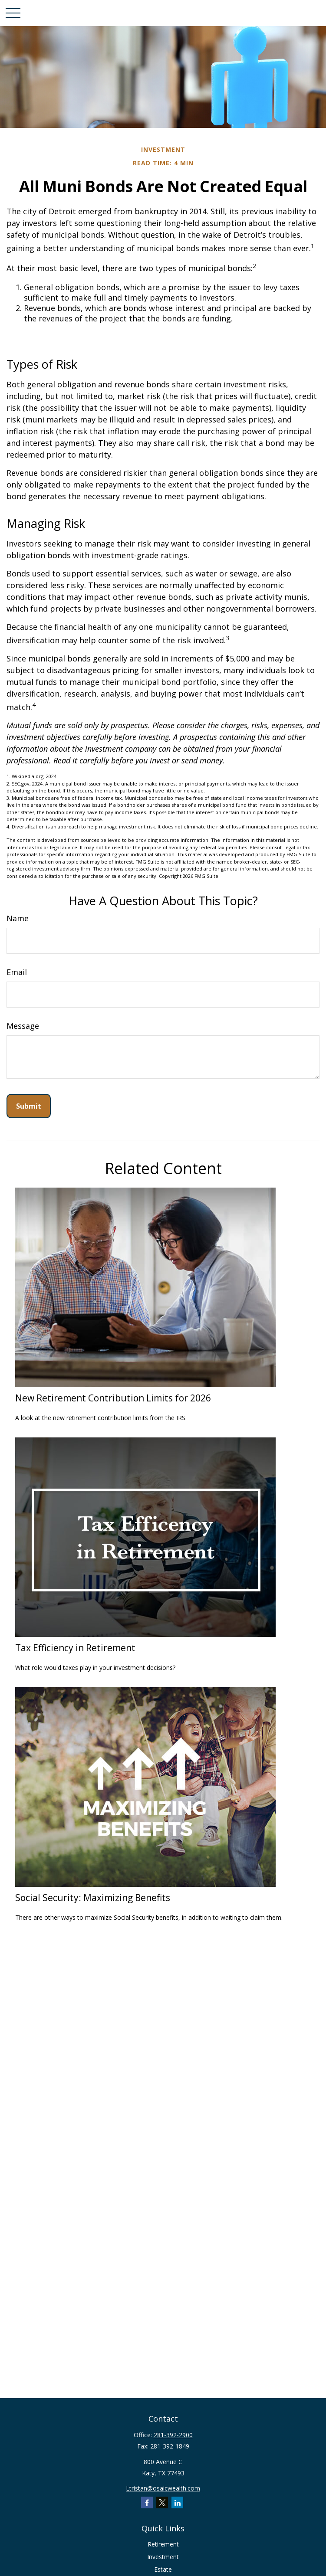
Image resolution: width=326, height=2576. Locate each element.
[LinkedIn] (177, 2502)
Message (23, 1026)
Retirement (163, 2544)
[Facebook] (147, 2502)
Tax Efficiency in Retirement (75, 1647)
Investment (163, 2557)
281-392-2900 (173, 2435)
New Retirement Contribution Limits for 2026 (113, 1397)
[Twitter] (162, 2502)
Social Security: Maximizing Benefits (92, 1897)
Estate (163, 2569)
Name (18, 918)
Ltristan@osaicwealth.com (163, 2488)
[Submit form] (29, 1106)
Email (17, 972)
